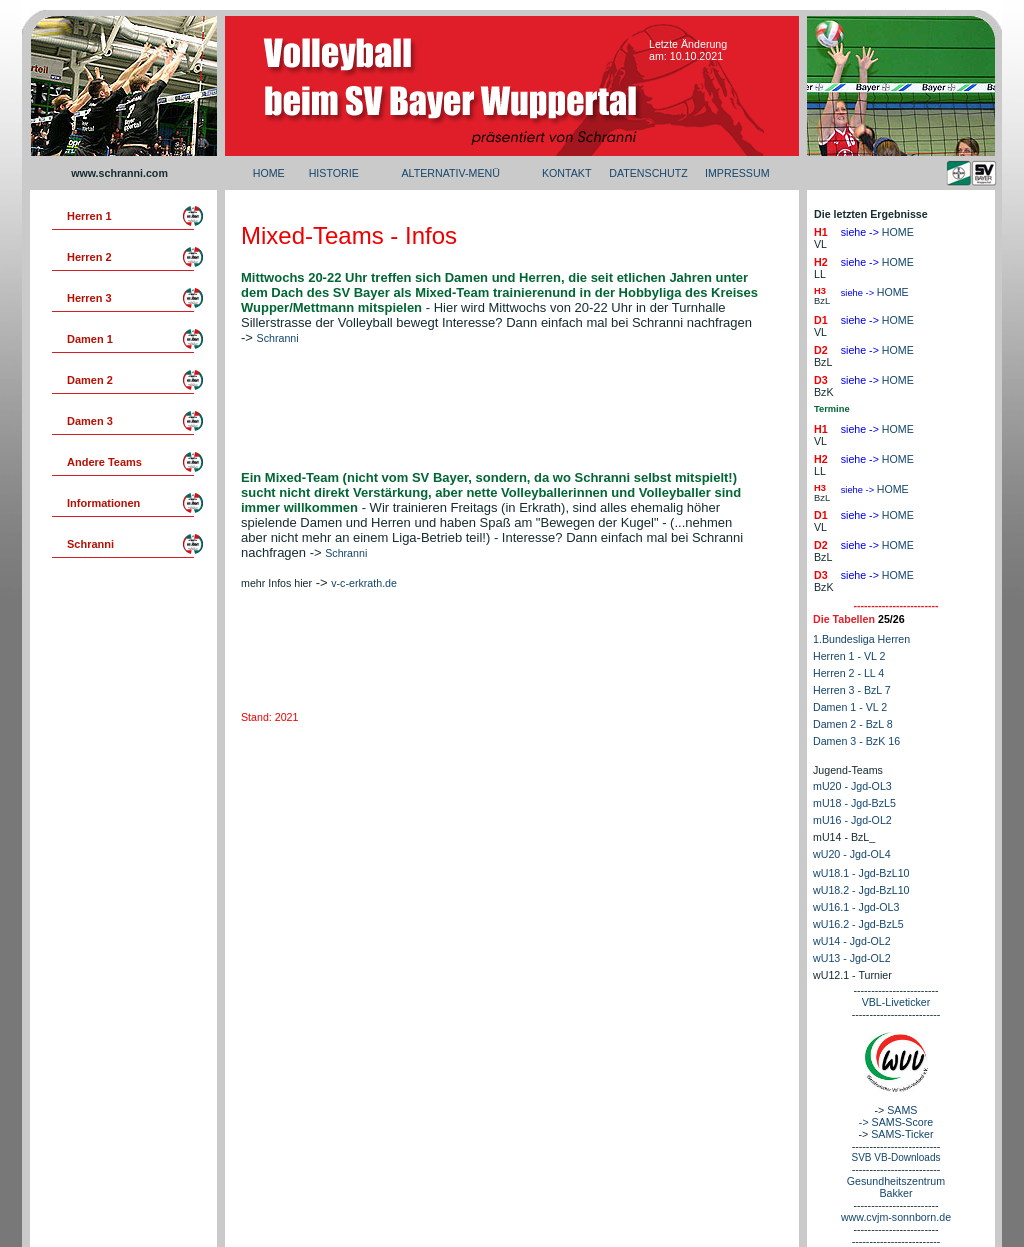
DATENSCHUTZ (648, 173)
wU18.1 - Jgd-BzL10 (861, 873)
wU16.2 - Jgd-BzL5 (858, 924)
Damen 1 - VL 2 (850, 707)
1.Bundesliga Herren (861, 639)
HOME (269, 173)
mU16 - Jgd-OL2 (852, 820)
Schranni (278, 338)
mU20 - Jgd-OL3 (852, 786)
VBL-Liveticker (896, 1002)
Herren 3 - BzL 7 (852, 690)
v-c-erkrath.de (364, 583)
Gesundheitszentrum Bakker (896, 1187)
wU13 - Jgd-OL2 (852, 958)
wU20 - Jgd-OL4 (852, 854)
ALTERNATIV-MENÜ (450, 173)
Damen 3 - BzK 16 (856, 741)
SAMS (902, 1110)
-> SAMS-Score (896, 1122)
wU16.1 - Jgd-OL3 (856, 907)
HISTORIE (334, 173)
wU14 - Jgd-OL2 (852, 941)
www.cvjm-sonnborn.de (896, 1217)
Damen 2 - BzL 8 (853, 724)
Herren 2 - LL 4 (848, 673)
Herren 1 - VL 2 (849, 656)
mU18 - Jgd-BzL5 (854, 803)
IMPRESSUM (737, 173)
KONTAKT (567, 173)
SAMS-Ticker (902, 1134)
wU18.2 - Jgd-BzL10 (861, 890)
